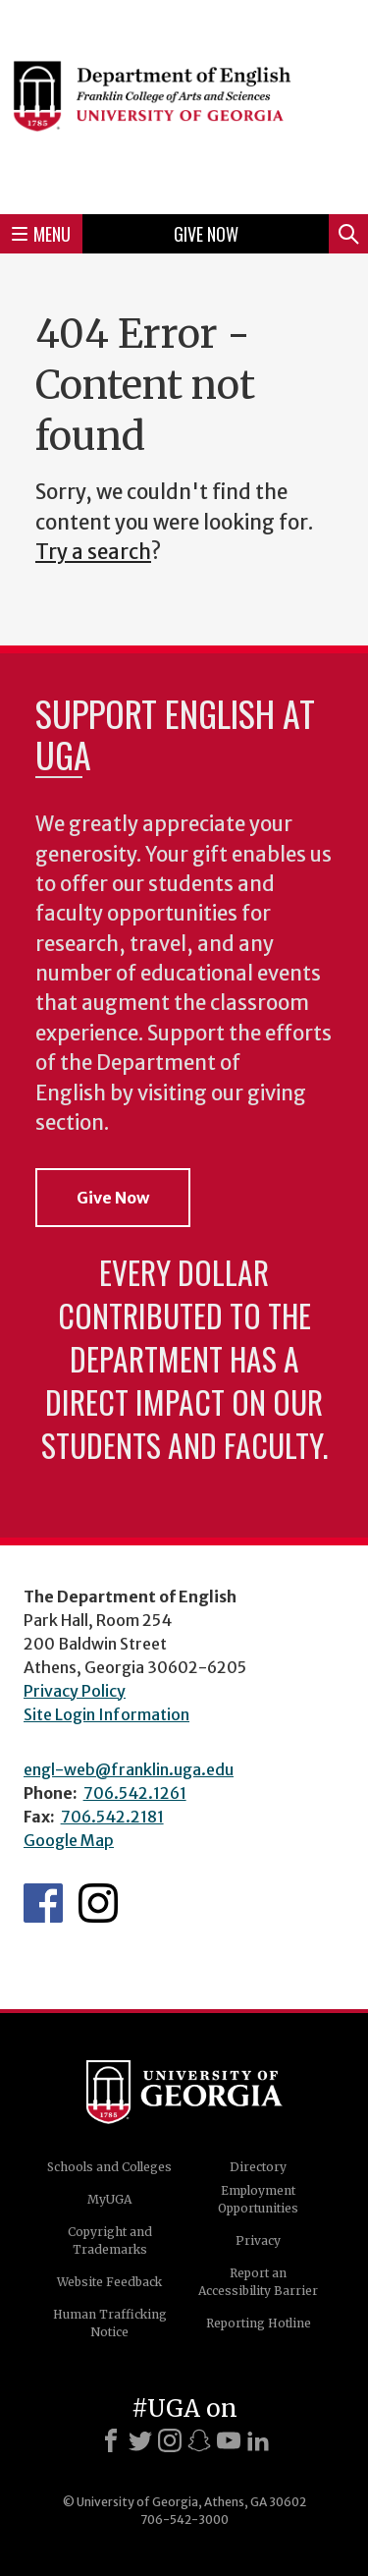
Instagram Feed (98, 1903)
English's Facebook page (43, 1903)
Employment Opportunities (258, 2199)
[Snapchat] (199, 2440)
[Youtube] (228, 2440)
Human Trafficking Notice (110, 2323)
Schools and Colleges (109, 2166)
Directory (258, 2166)
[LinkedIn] (258, 2440)
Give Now (206, 234)
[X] (140, 2440)
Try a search (93, 552)
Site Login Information (106, 1714)
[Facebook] (111, 2440)
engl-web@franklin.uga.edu (129, 1769)
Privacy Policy (75, 1691)
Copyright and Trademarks (110, 2240)
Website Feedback (109, 2281)
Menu (41, 234)
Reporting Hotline (258, 2323)
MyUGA (109, 2199)
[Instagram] (170, 2440)
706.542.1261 (134, 1793)
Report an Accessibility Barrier (258, 2282)
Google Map (69, 1840)
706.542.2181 (112, 1816)
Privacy (258, 2240)
